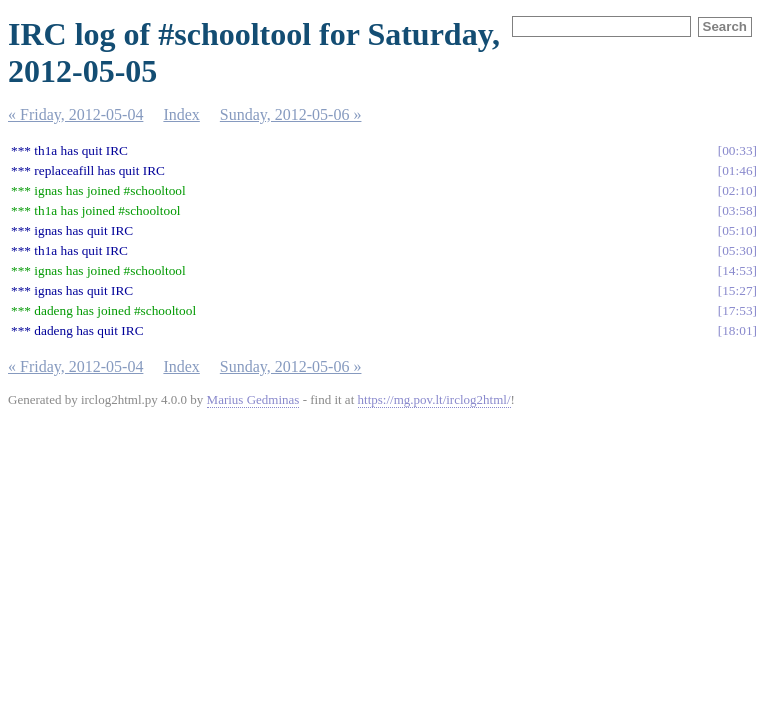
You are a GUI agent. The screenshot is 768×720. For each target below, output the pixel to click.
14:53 (737, 270)
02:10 (737, 190)
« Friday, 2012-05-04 (75, 114)
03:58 (737, 210)
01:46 (737, 170)
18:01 (737, 330)
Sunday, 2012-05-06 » (291, 114)
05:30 (737, 250)
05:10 (737, 230)
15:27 (737, 290)
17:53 (737, 310)
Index (181, 114)
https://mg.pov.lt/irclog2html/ (434, 399)
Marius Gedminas (253, 399)
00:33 (737, 150)
